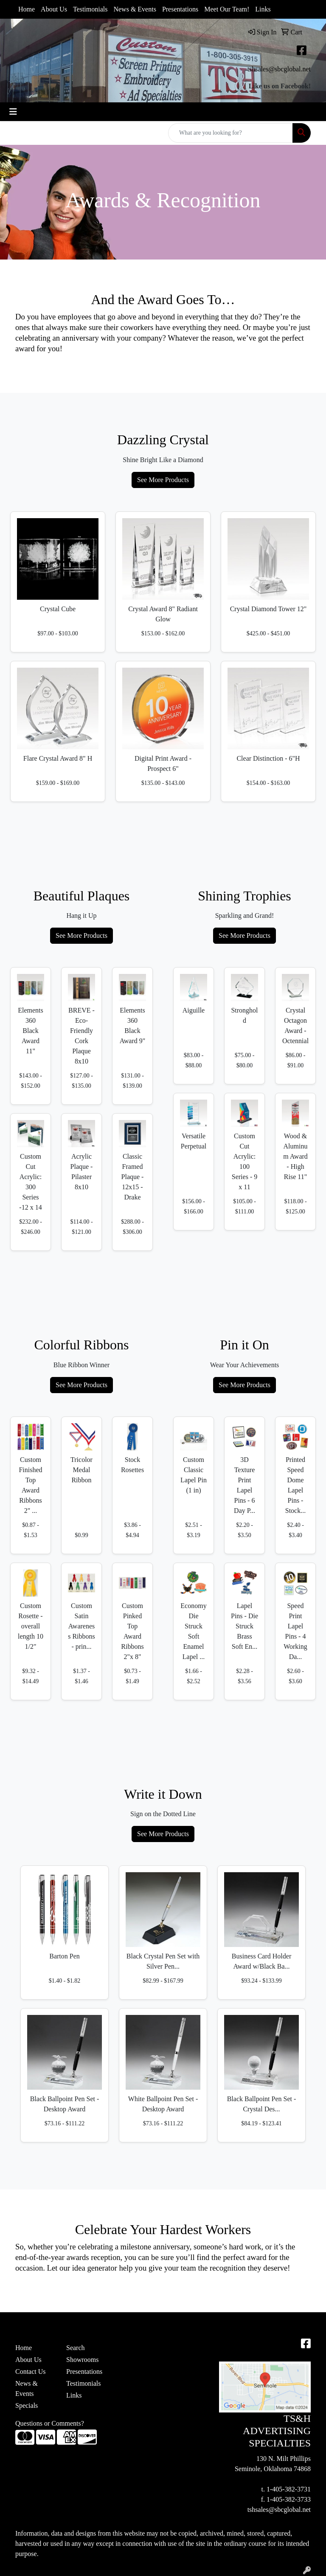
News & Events (134, 9)
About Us (54, 9)
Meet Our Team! (226, 9)
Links (262, 9)
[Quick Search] (230, 133)
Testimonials (90, 9)
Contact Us (30, 2371)
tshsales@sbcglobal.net (279, 69)
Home (26, 9)
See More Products (163, 479)
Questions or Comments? (49, 2423)
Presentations (180, 9)
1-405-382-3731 (289, 2489)
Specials (26, 2405)
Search (75, 2347)
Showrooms (82, 2359)
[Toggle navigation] (13, 112)
